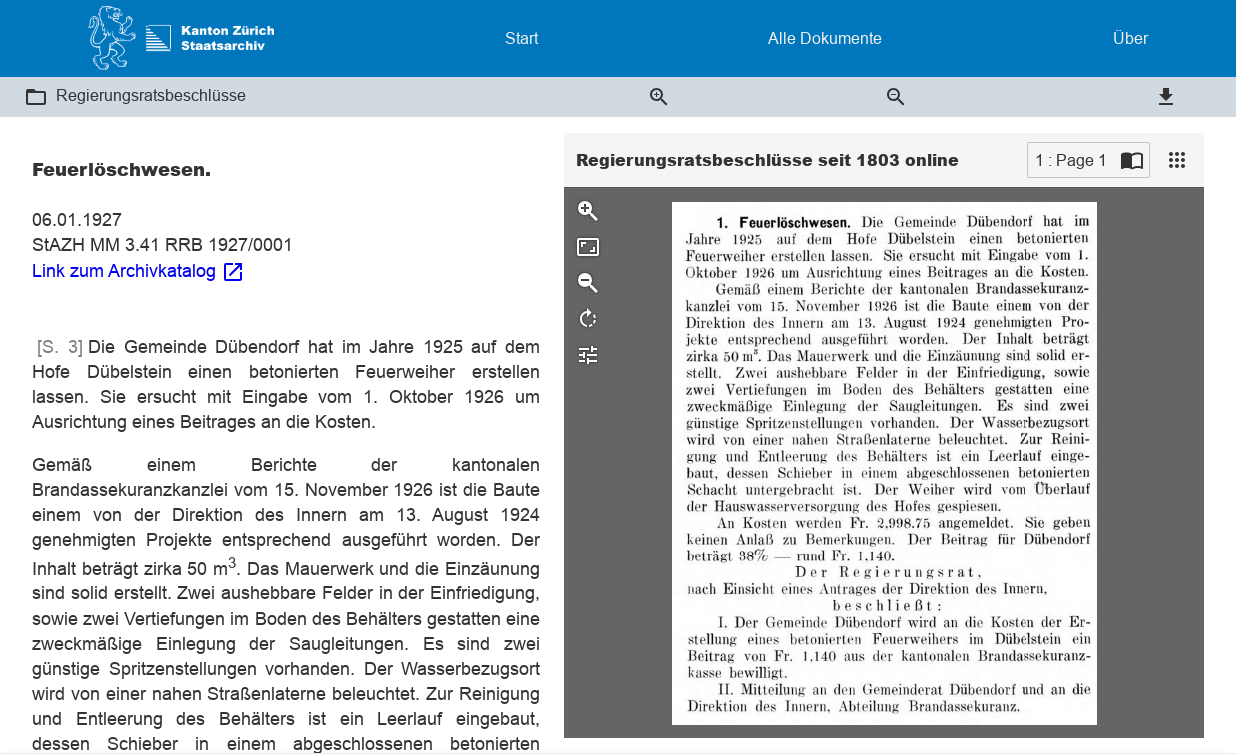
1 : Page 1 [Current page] (1071, 160)
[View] (1177, 160)
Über (1130, 38)
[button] (36, 97)
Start (521, 38)
